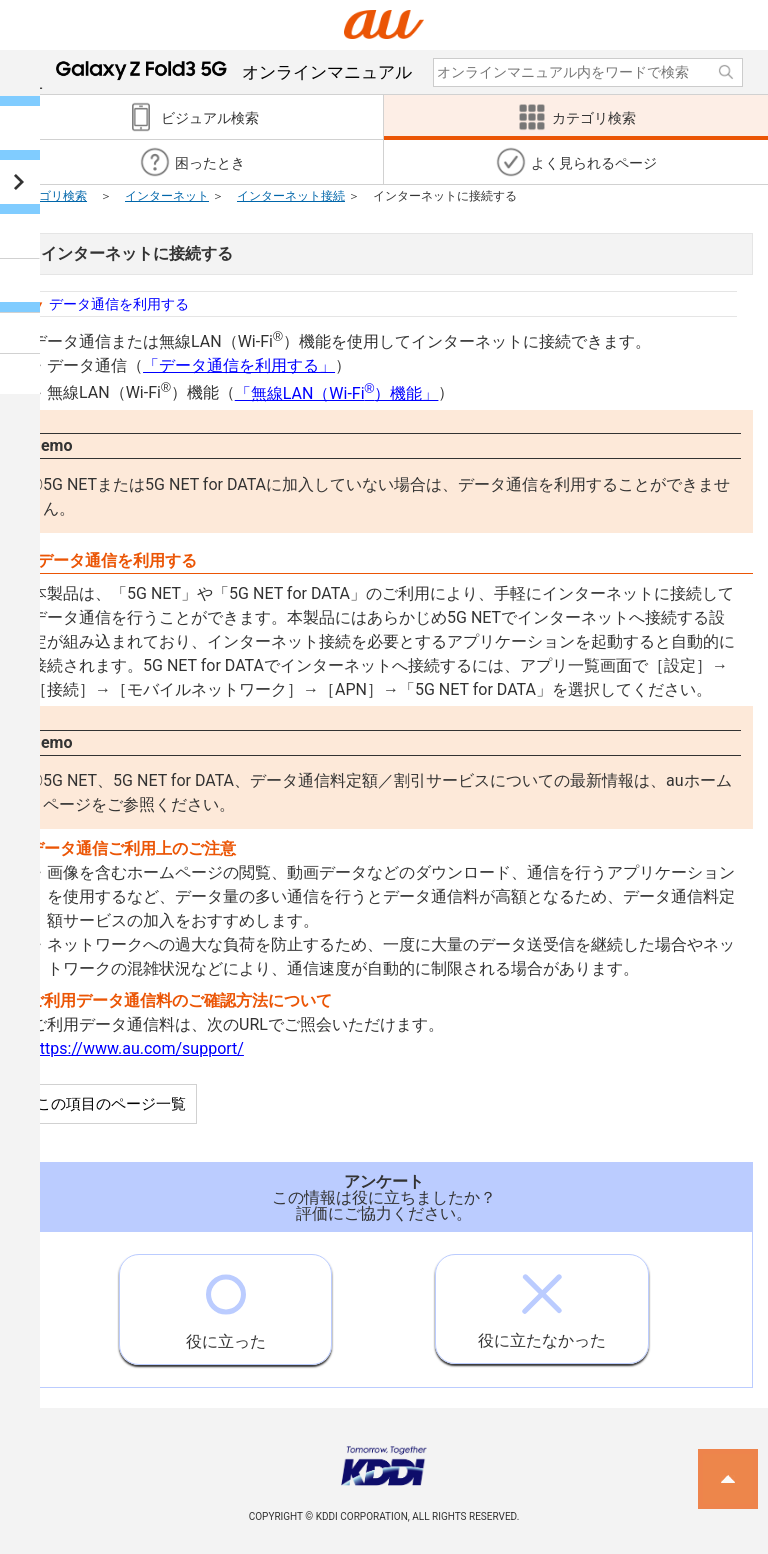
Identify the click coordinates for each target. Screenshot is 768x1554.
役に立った (226, 1303)
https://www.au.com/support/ (137, 1048)
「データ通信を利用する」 (239, 365)
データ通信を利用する (119, 304)
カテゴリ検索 (51, 196)
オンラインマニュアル (234, 72)
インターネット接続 (291, 196)
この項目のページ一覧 (111, 1104)
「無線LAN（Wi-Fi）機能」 (337, 393)
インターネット (167, 196)
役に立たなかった (542, 1302)
